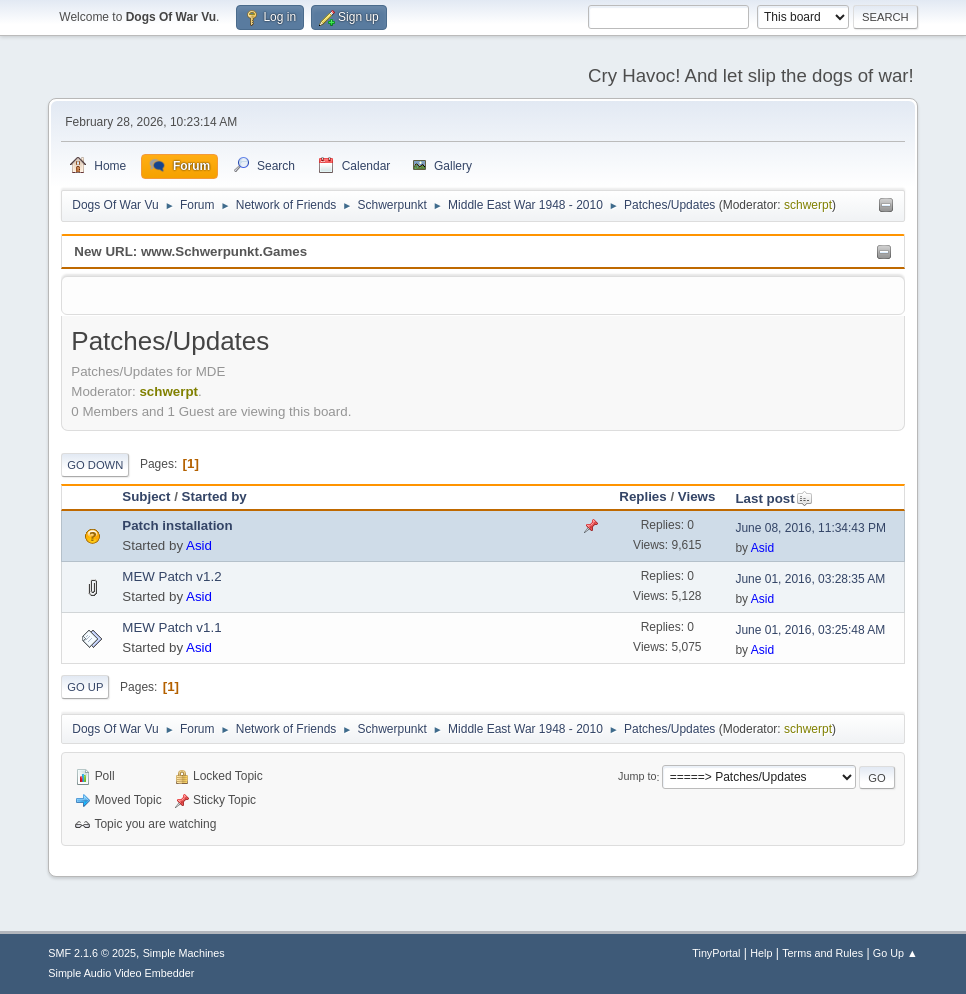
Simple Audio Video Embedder (121, 973)
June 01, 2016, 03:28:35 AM (810, 579)
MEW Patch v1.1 (171, 627)
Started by (214, 496)
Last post (773, 498)
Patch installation (177, 525)
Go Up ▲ (895, 953)
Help (761, 953)
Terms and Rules (822, 953)
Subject (146, 496)
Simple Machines (184, 953)
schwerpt (808, 205)
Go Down (95, 465)
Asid (199, 545)
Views (697, 496)
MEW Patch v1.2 (171, 576)
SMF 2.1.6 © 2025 (92, 953)
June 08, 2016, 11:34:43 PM (810, 528)
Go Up (85, 687)
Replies (642, 496)
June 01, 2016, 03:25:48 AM (810, 630)
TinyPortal (716, 953)
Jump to (637, 777)
